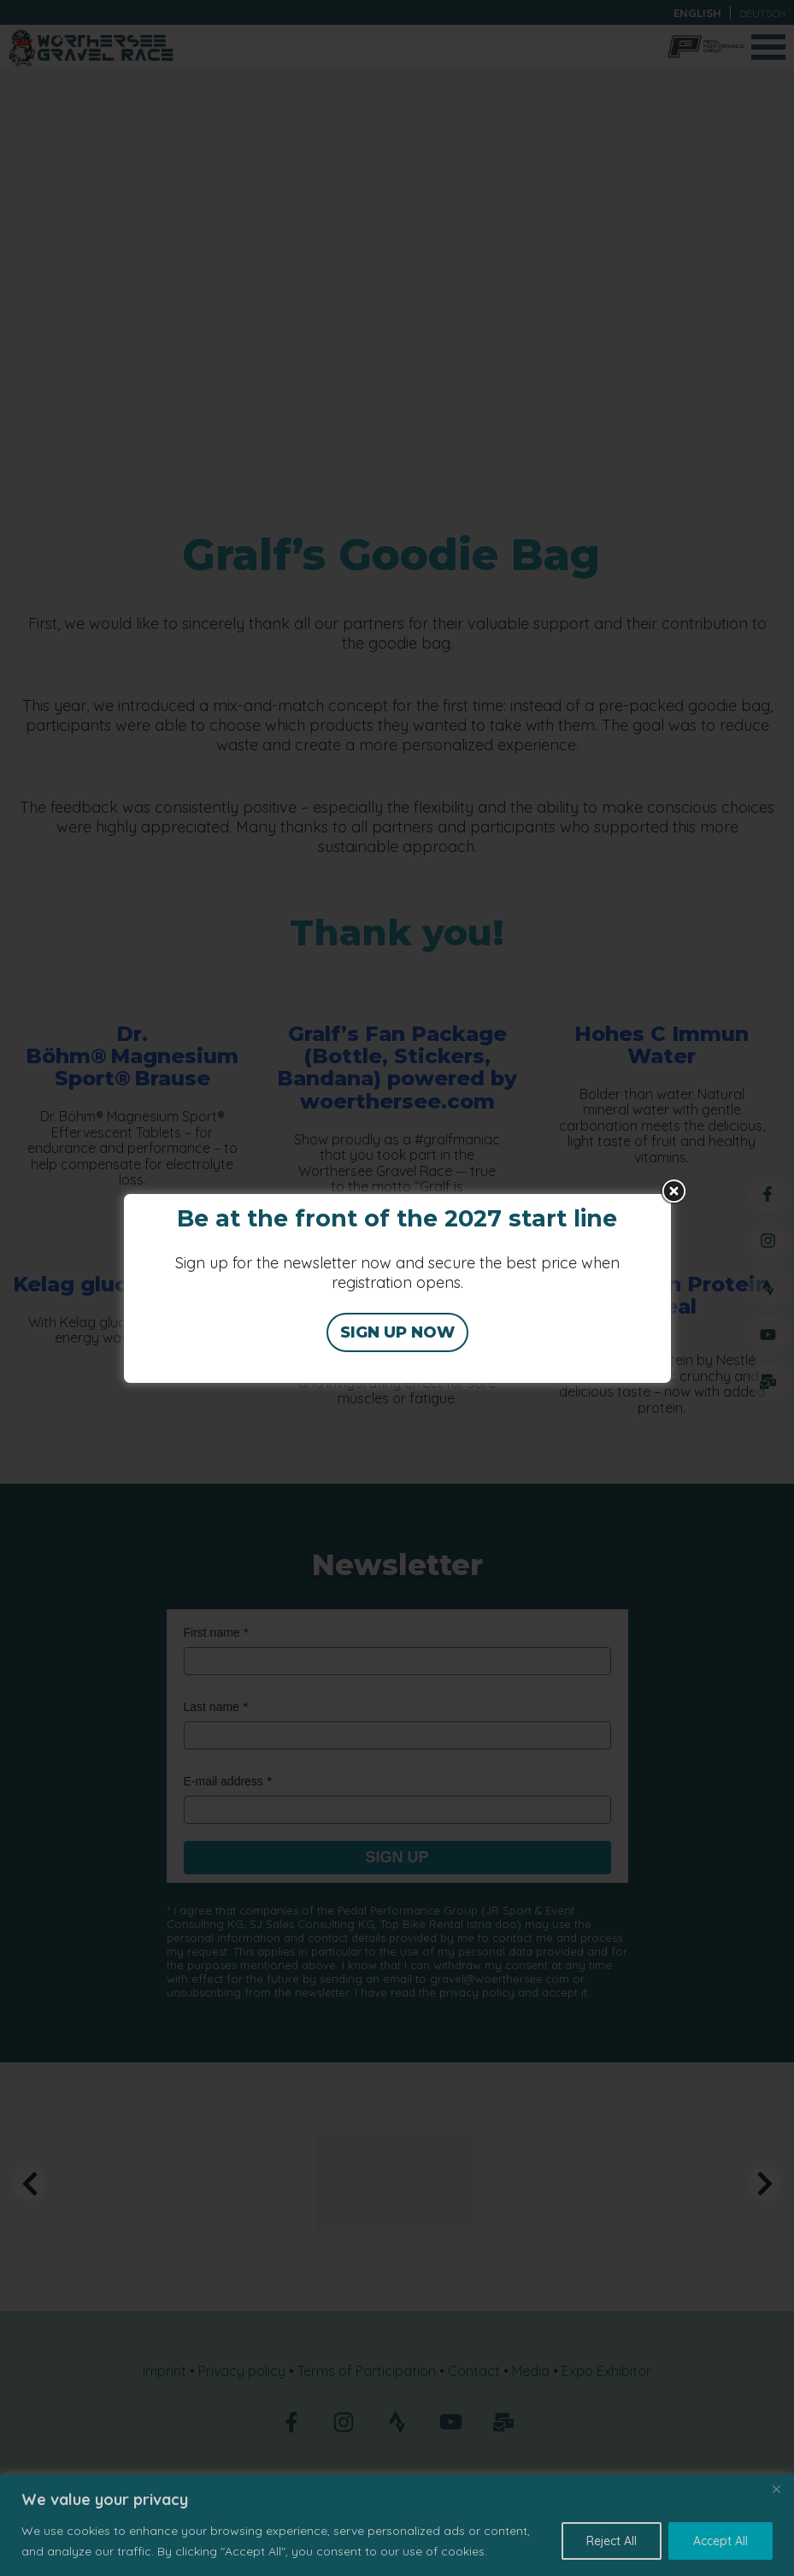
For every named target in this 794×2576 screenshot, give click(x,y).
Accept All (720, 2541)
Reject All (611, 2541)
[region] (397, 2525)
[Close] (776, 2489)
